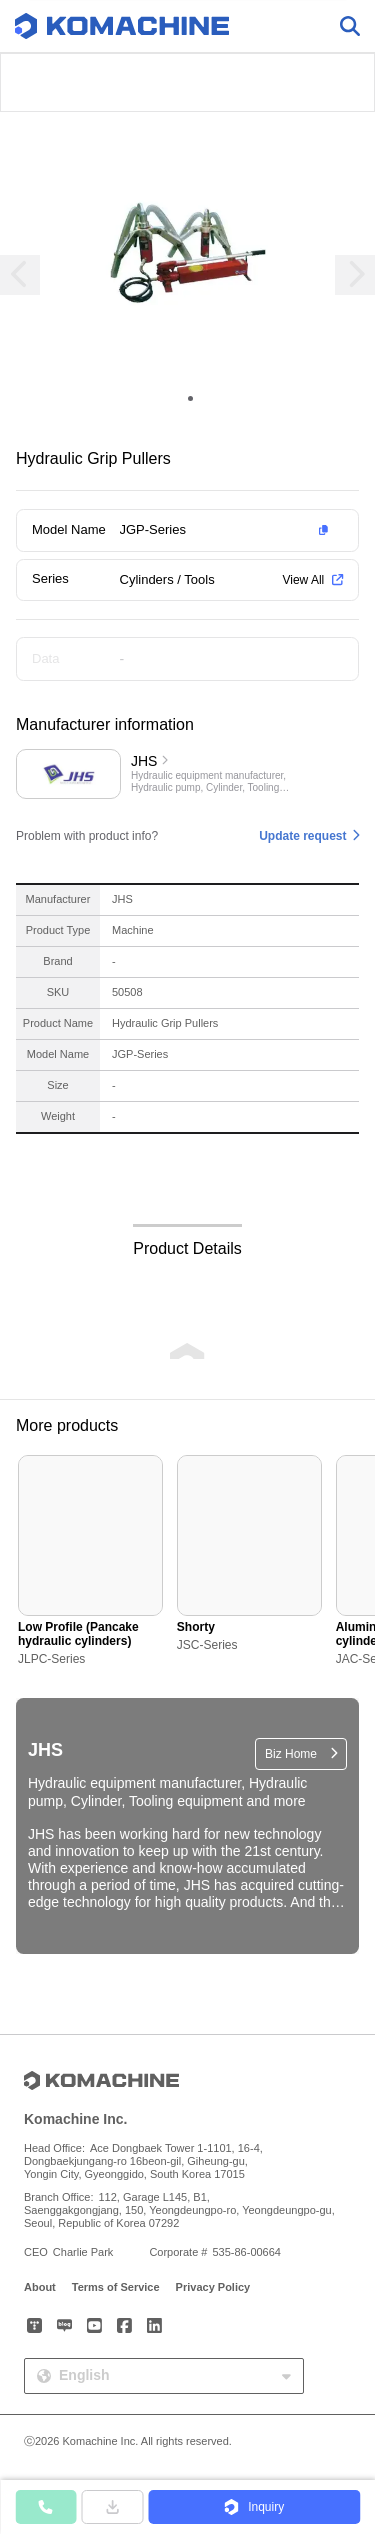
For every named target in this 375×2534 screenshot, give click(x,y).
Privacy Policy (213, 2287)
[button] (228, 530)
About (40, 2287)
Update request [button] (302, 836)
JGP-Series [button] (153, 529)
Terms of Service (116, 2287)
